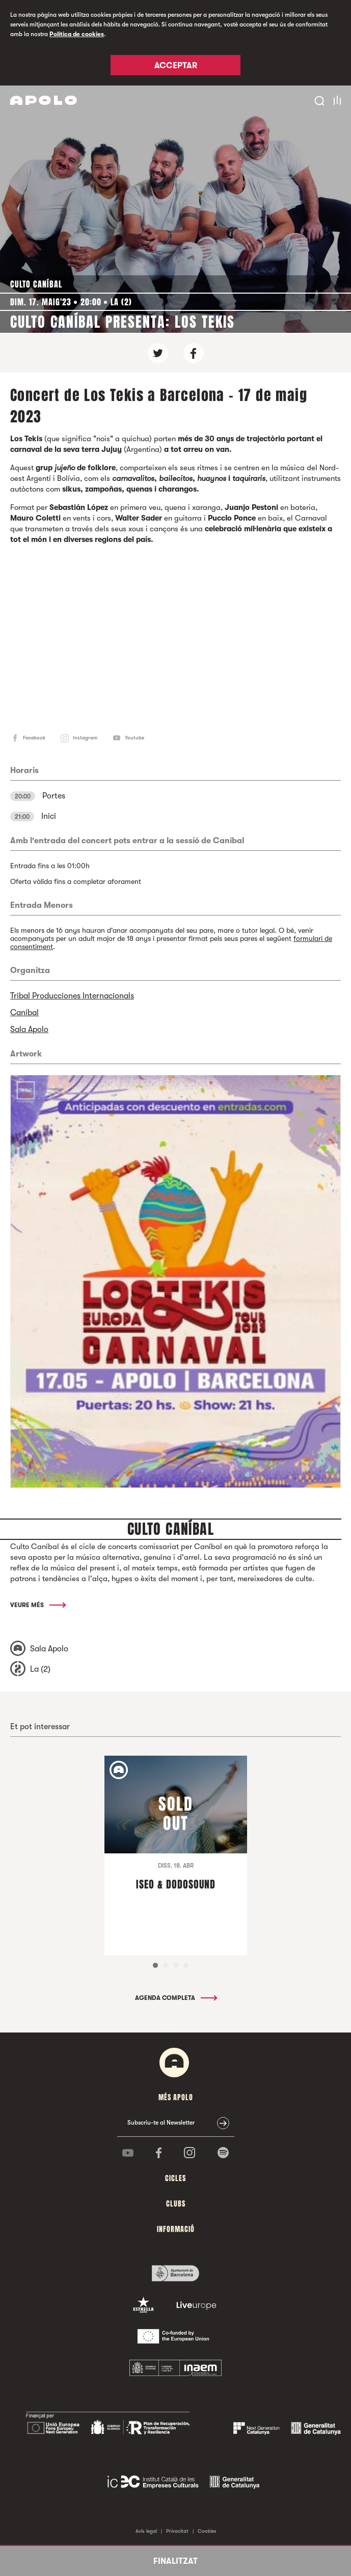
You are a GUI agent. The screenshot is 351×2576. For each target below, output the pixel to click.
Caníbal (24, 1012)
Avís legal (146, 2531)
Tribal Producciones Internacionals (72, 995)
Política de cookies (76, 34)
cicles (175, 2178)
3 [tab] (175, 1965)
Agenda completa (175, 1997)
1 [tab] (155, 1965)
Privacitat (177, 2531)
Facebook (34, 737)
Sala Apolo (29, 1029)
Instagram (85, 737)
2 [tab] (165, 1965)
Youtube (134, 737)
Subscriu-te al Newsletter (161, 2122)
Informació (176, 2229)
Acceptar (175, 65)
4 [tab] (185, 1965)
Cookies (207, 2531)
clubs (175, 2203)
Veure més (37, 1605)
